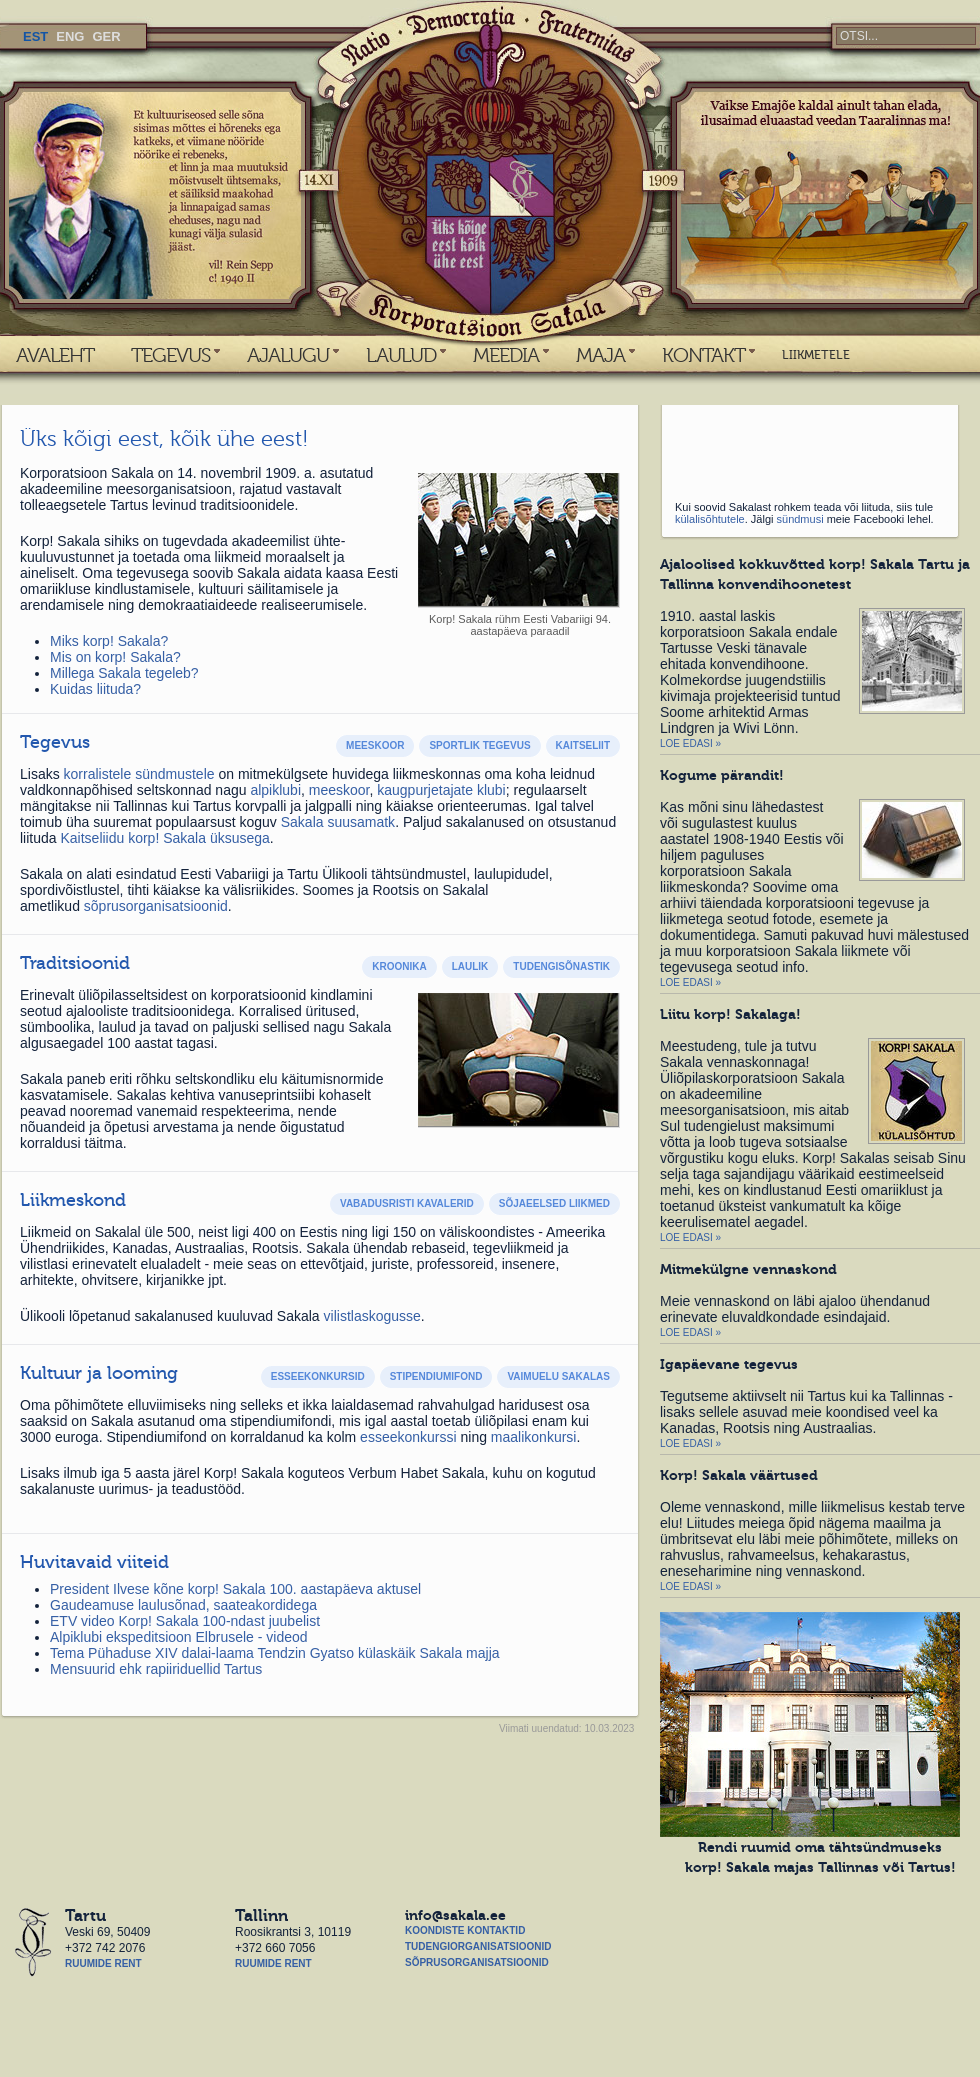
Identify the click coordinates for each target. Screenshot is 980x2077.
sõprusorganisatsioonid (156, 906)
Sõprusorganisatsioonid (477, 1962)
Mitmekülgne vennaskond (748, 1269)
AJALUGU (288, 355)
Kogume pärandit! (722, 775)
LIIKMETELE (816, 355)
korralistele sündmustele (139, 774)
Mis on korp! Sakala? (115, 657)
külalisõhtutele (710, 519)
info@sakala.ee (455, 1915)
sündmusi (800, 519)
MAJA (600, 355)
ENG (70, 36)
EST (35, 36)
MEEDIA (506, 355)
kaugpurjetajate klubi (441, 790)
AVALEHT (55, 355)
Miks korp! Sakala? (109, 641)
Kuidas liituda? (95, 689)
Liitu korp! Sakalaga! (730, 1014)
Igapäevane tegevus (729, 1364)
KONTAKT (703, 355)
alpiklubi (275, 790)
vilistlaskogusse (372, 1316)
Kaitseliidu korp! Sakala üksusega (164, 838)
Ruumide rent (103, 1963)
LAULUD (401, 355)
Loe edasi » (690, 743)
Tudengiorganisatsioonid (478, 1946)
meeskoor (339, 790)
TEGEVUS (170, 355)
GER (106, 36)
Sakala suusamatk (338, 822)
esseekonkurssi (408, 1437)
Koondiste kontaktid (465, 1930)
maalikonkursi (534, 1437)
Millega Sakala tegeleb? (124, 673)
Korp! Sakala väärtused (739, 1475)
